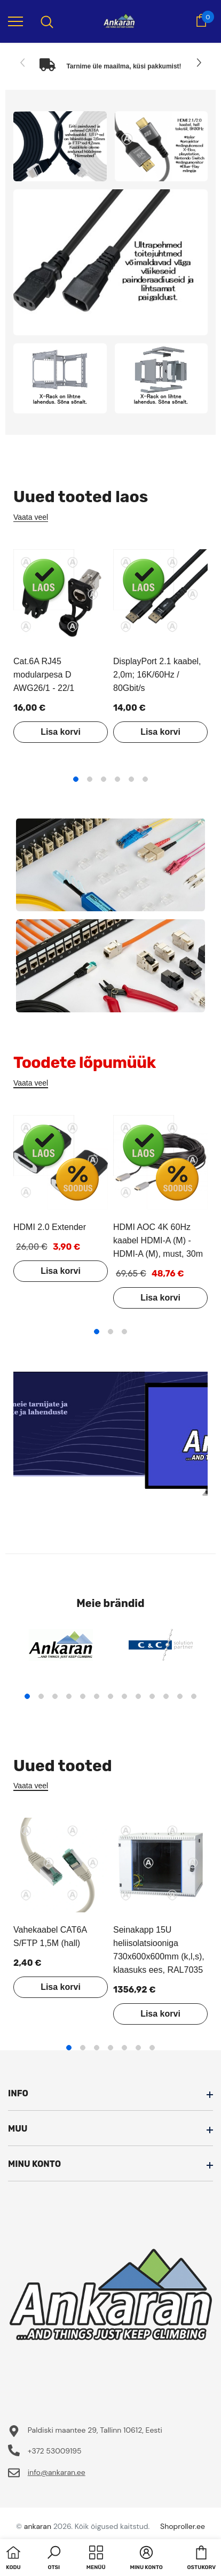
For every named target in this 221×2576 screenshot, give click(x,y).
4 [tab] (117, 779)
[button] (54, 2558)
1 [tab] (75, 779)
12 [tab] (180, 1696)
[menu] (15, 20)
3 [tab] (103, 779)
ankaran (37, 2526)
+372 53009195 (55, 2451)
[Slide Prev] (23, 63)
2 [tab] (89, 779)
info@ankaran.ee (56, 2472)
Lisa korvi (61, 731)
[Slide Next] (198, 63)
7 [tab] (110, 1696)
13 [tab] (193, 1696)
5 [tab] (131, 779)
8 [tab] (124, 1696)
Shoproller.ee (182, 2526)
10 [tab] (152, 1696)
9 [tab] (138, 1696)
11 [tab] (166, 1696)
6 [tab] (145, 779)
